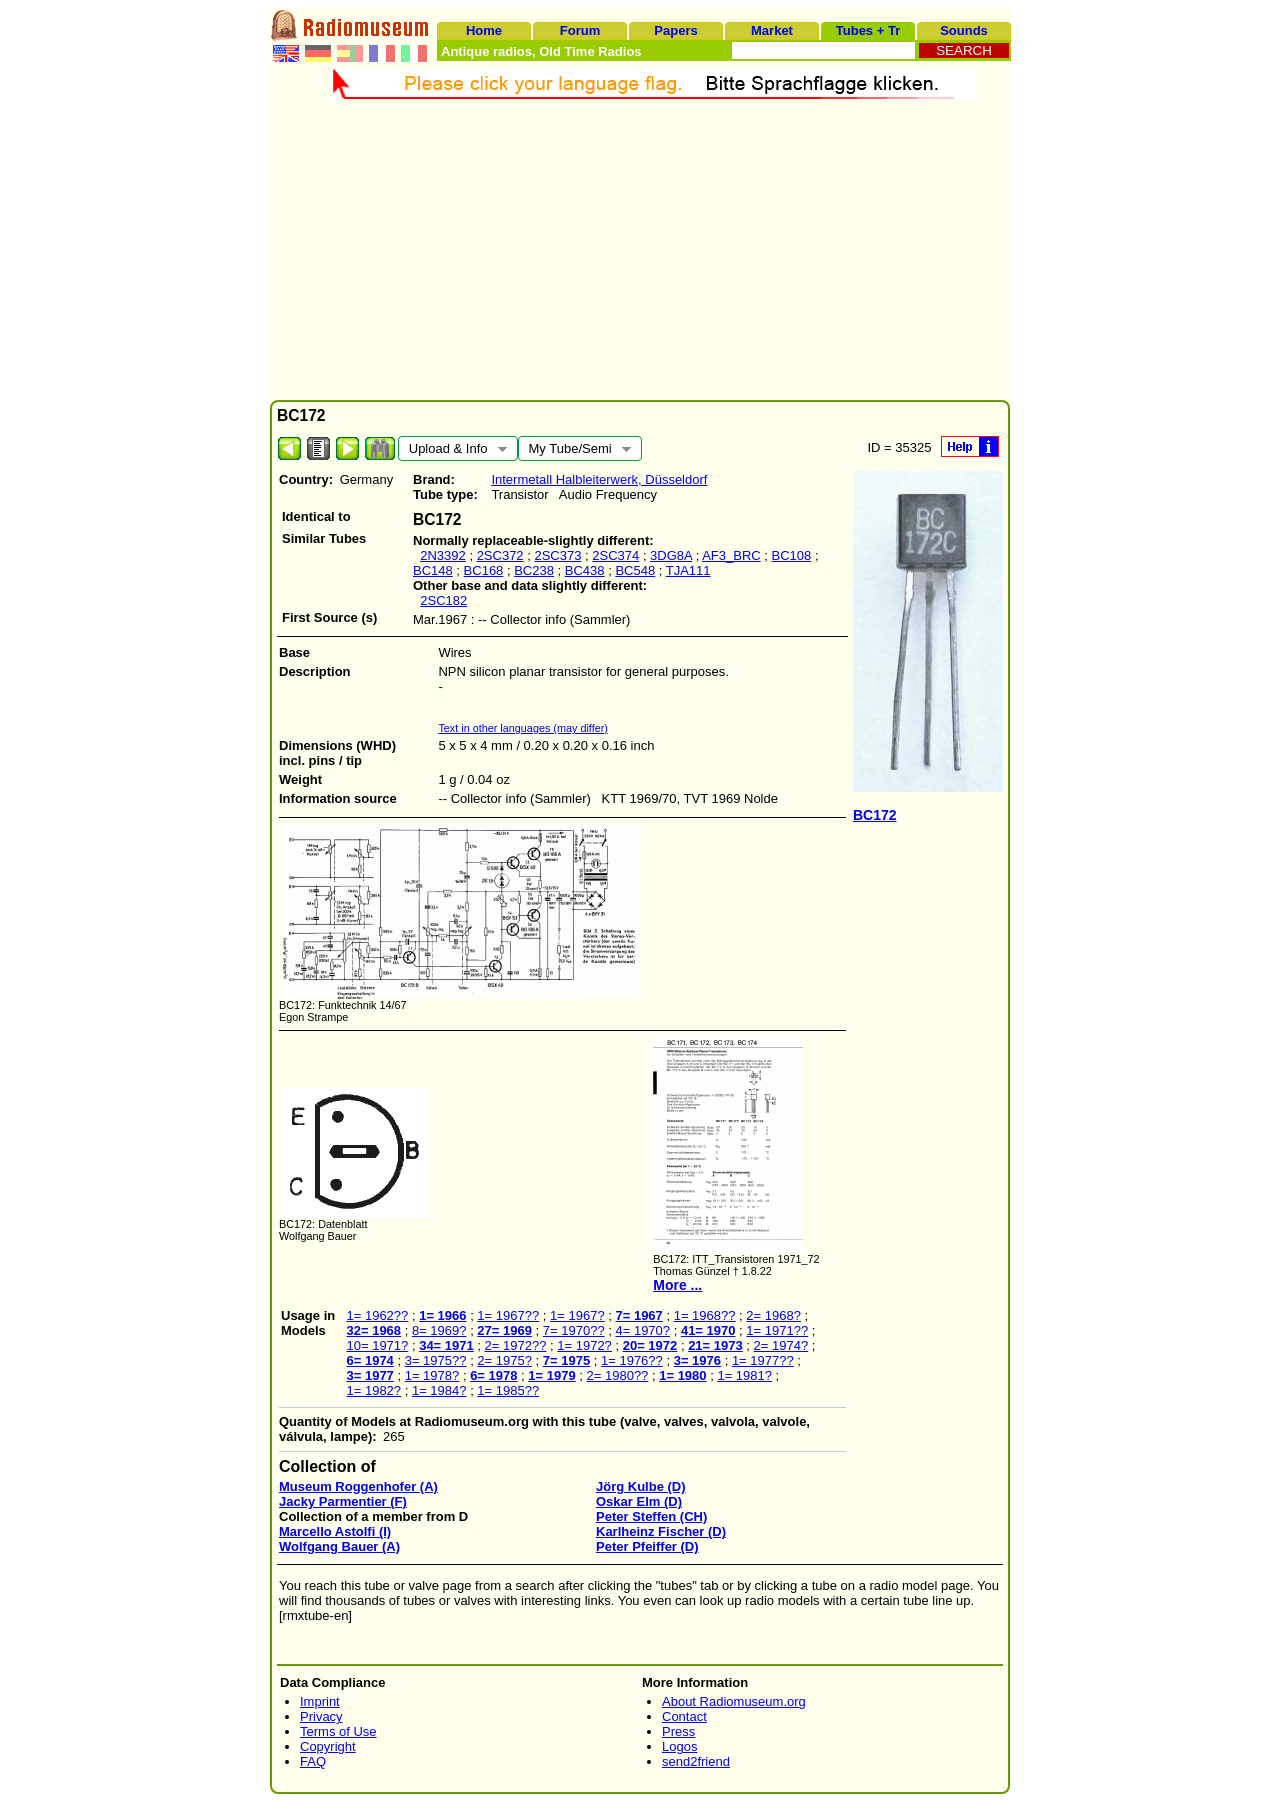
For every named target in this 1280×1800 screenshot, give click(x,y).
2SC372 (500, 555)
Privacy (321, 1716)
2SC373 (557, 555)
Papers (675, 30)
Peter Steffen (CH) (651, 1516)
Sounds (964, 30)
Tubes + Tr (868, 30)
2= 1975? (504, 1360)
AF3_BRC (731, 555)
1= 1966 (442, 1315)
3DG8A (671, 555)
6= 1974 (369, 1360)
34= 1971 (446, 1345)
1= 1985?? (508, 1390)
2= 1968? (773, 1315)
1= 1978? (432, 1375)
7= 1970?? (574, 1330)
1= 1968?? (705, 1315)
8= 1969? (439, 1330)
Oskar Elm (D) (639, 1501)
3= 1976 (697, 1360)
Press (678, 1731)
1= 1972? (584, 1345)
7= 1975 (566, 1360)
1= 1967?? (508, 1315)
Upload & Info (452, 451)
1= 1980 (682, 1375)
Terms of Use (338, 1731)
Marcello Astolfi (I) (335, 1531)
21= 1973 (715, 1345)
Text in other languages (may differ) (523, 728)
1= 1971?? (777, 1330)
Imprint (320, 1701)
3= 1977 (369, 1375)
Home (484, 30)
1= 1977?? (763, 1360)
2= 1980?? (618, 1375)
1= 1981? (744, 1375)
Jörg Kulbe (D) (641, 1486)
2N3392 (443, 555)
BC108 (792, 555)
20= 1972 (650, 1345)
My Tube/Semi (574, 451)
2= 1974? (781, 1345)
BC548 (635, 570)
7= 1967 (638, 1315)
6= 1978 (493, 1375)
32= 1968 (373, 1330)
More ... (677, 1285)
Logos (679, 1746)
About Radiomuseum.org (734, 1701)
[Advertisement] (640, 250)
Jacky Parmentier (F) (343, 1501)
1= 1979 (551, 1375)
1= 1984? (439, 1390)
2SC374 (615, 555)
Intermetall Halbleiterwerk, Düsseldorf (599, 479)
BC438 (585, 570)
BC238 (534, 570)
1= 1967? (577, 1315)
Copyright (328, 1746)
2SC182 (443, 600)
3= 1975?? (436, 1360)
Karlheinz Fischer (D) (661, 1531)
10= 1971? (377, 1345)
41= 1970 (708, 1330)
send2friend (696, 1761)
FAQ (313, 1761)
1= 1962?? (377, 1315)
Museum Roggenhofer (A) (358, 1486)
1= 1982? (373, 1390)
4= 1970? (642, 1330)
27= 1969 (504, 1330)
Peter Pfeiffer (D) (647, 1546)
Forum (580, 30)
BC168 (484, 570)
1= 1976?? (632, 1360)
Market (772, 30)
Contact (684, 1716)
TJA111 (688, 570)
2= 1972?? (516, 1345)
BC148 (433, 570)
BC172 (875, 815)
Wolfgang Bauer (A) (339, 1546)
